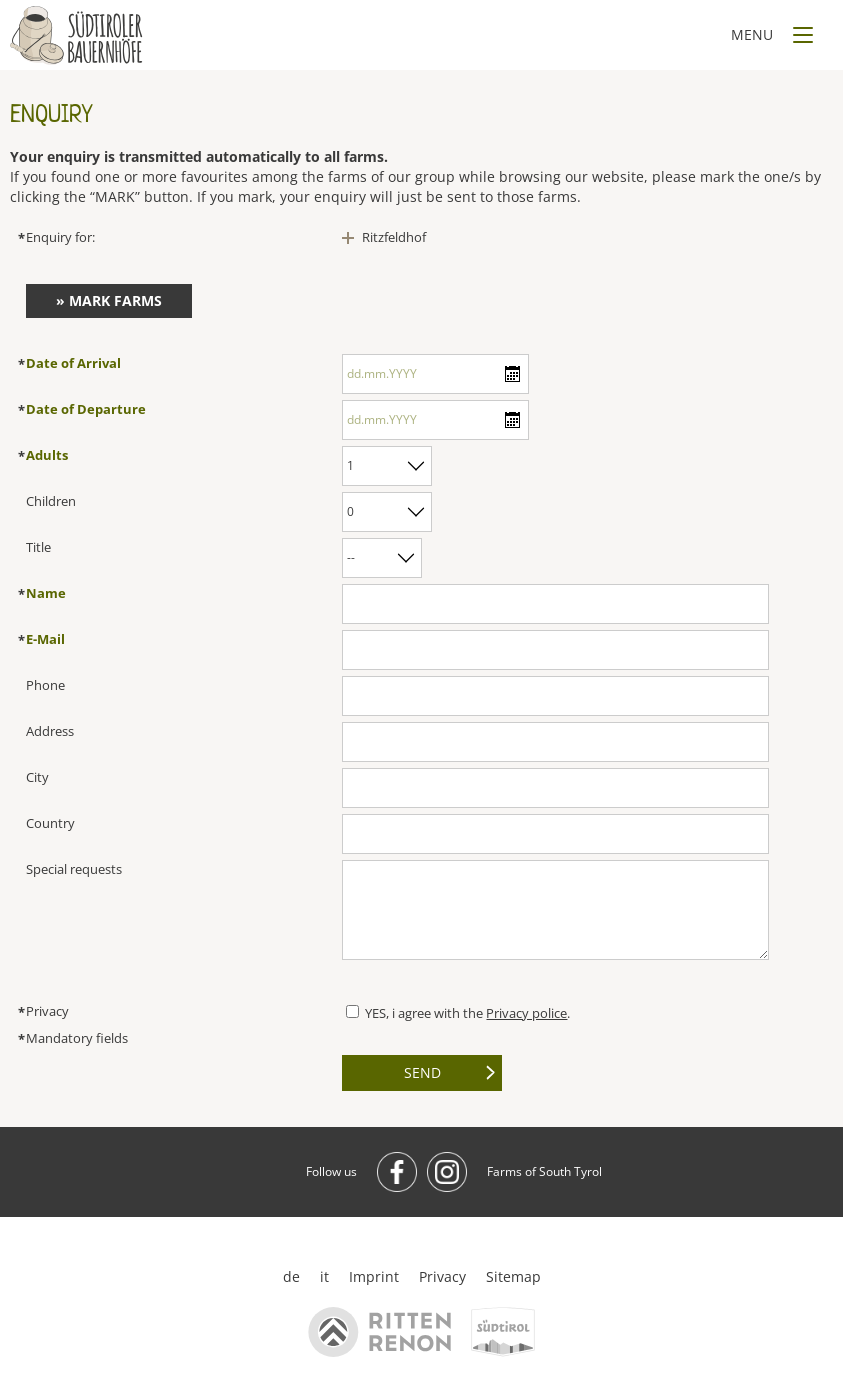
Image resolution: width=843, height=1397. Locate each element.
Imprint (374, 1276)
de (291, 1276)
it (324, 1276)
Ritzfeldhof (394, 237)
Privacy (442, 1276)
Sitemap (513, 1276)
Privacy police (526, 1013)
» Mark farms (109, 300)
